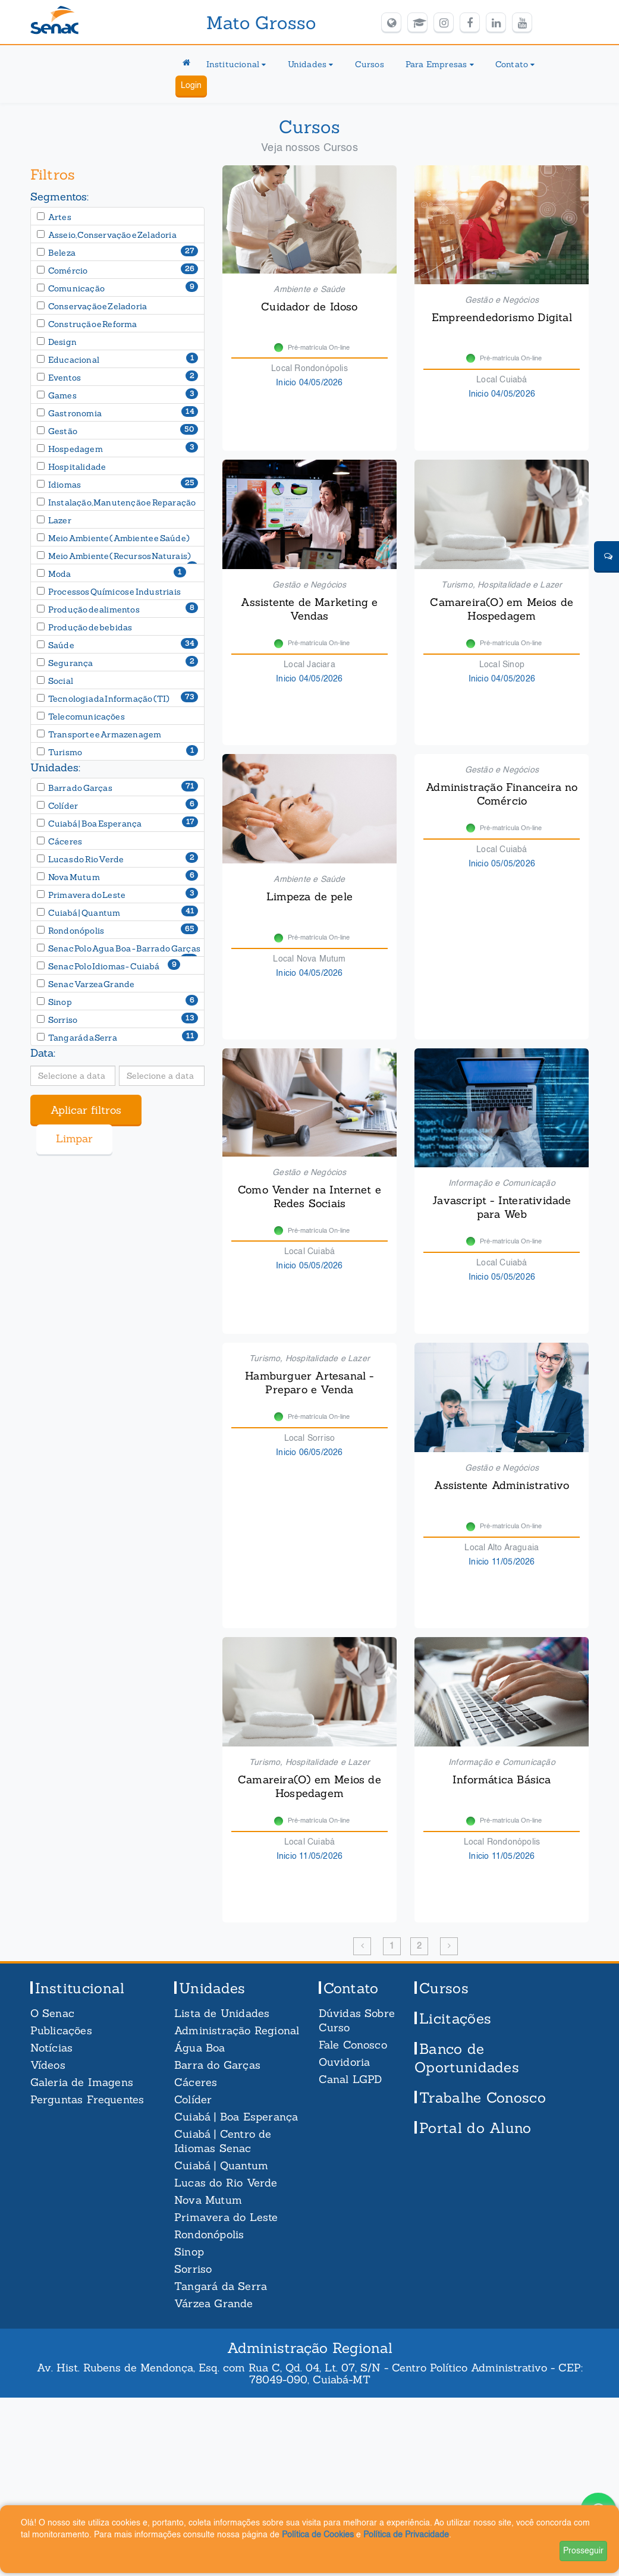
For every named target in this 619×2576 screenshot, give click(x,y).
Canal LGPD (350, 2079)
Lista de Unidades (221, 2013)
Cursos (369, 64)
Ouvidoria (344, 2062)
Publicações (61, 2030)
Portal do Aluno (475, 2128)
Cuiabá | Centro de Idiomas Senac (223, 2141)
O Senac (52, 2013)
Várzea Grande (213, 2303)
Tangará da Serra (220, 2286)
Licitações (455, 2018)
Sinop (189, 2251)
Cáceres (195, 2082)
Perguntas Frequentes (87, 2099)
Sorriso (193, 2269)
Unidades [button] (311, 64)
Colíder (193, 2099)
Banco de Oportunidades (466, 2058)
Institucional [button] (236, 64)
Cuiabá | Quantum (221, 2165)
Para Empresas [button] (440, 64)
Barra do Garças (217, 2065)
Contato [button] (515, 64)
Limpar (74, 1138)
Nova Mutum (208, 2200)
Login (191, 85)
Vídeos (47, 2065)
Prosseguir (583, 2551)
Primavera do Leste (226, 2217)
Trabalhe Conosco (482, 2097)
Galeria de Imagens (82, 2082)
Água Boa (199, 2047)
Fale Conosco (353, 2045)
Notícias (51, 2047)
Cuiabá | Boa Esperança (236, 2116)
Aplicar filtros (86, 1110)
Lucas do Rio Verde (226, 2182)
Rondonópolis (209, 2234)
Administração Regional (236, 2030)
